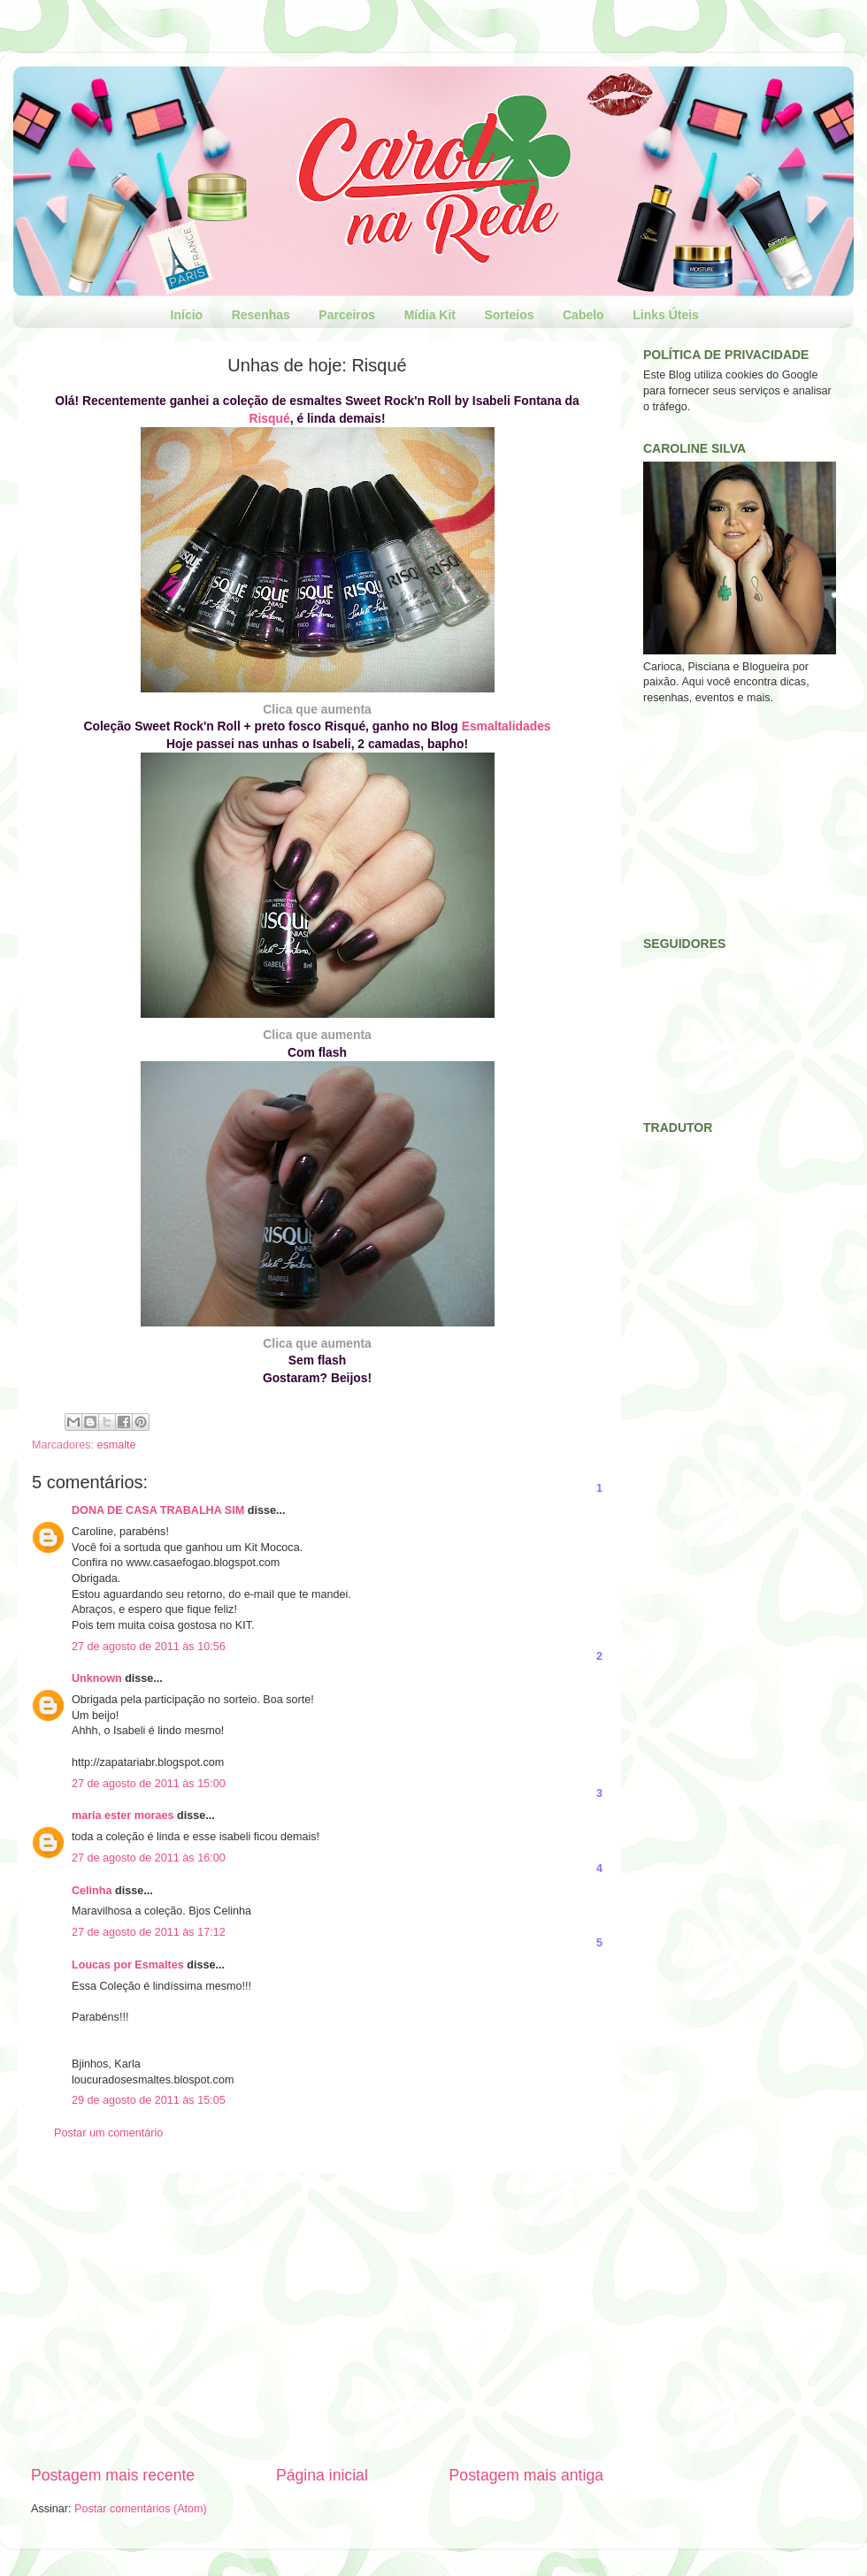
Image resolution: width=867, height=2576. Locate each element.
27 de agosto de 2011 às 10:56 (149, 1646)
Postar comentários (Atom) (140, 2509)
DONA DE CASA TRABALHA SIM (158, 1510)
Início (187, 315)
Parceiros (346, 315)
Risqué (269, 418)
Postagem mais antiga (526, 2475)
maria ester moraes (123, 1815)
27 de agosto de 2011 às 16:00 (149, 1858)
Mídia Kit (430, 315)
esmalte (116, 1445)
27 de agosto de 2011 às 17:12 (149, 1932)
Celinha (92, 1890)
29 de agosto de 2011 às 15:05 (149, 2100)
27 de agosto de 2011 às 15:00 (149, 1783)
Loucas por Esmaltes (128, 1965)
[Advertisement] (317, 2318)
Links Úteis (666, 315)
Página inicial (322, 2475)
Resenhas (261, 315)
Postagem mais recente (113, 2475)
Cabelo (583, 315)
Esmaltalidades (506, 726)
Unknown (97, 1678)
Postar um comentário (108, 2133)
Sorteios (508, 315)
